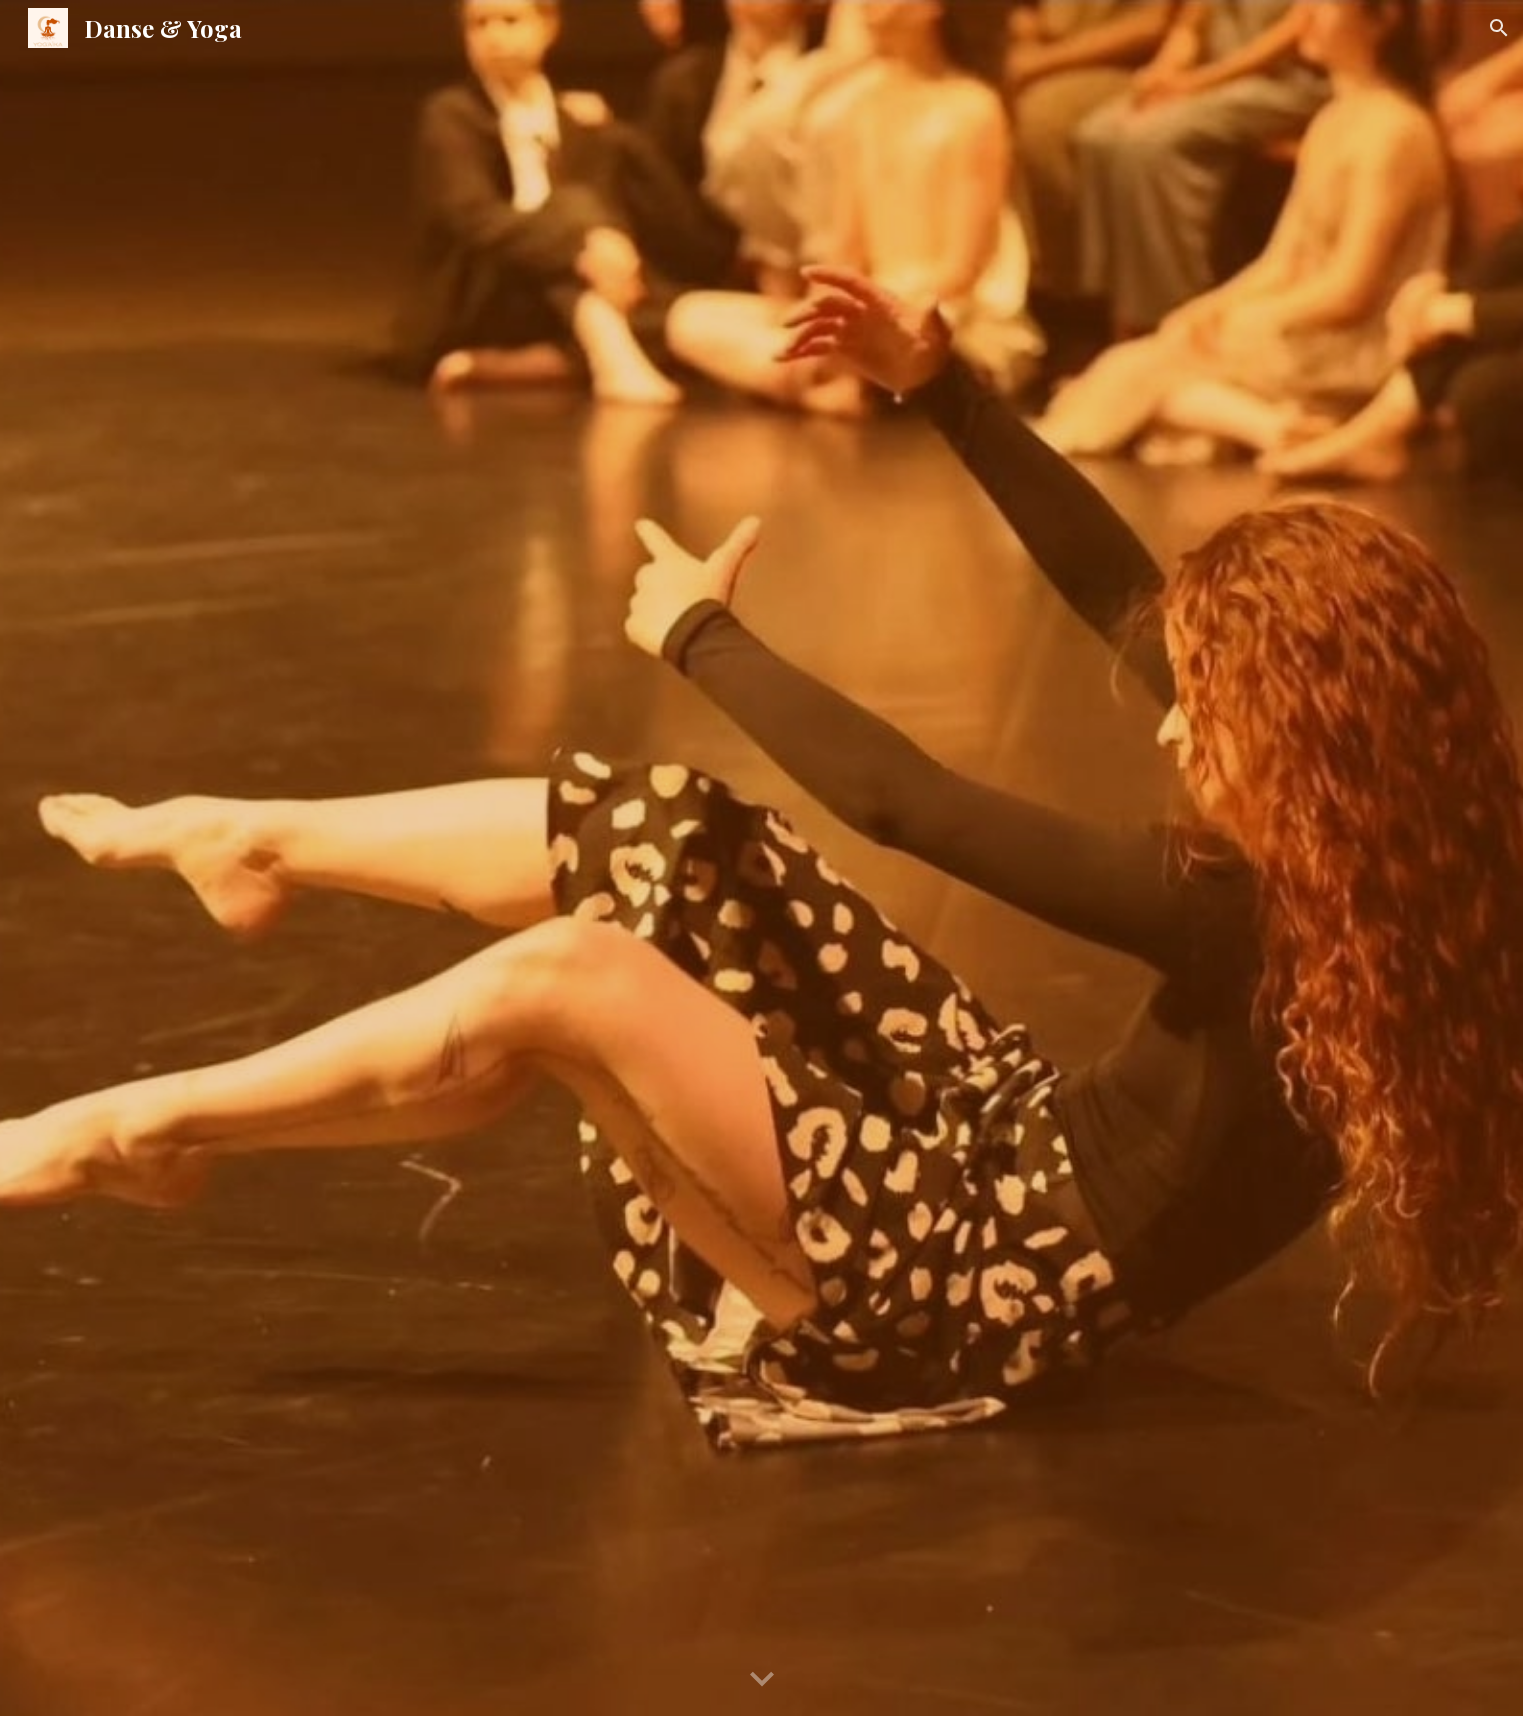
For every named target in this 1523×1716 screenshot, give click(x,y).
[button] (1499, 28)
